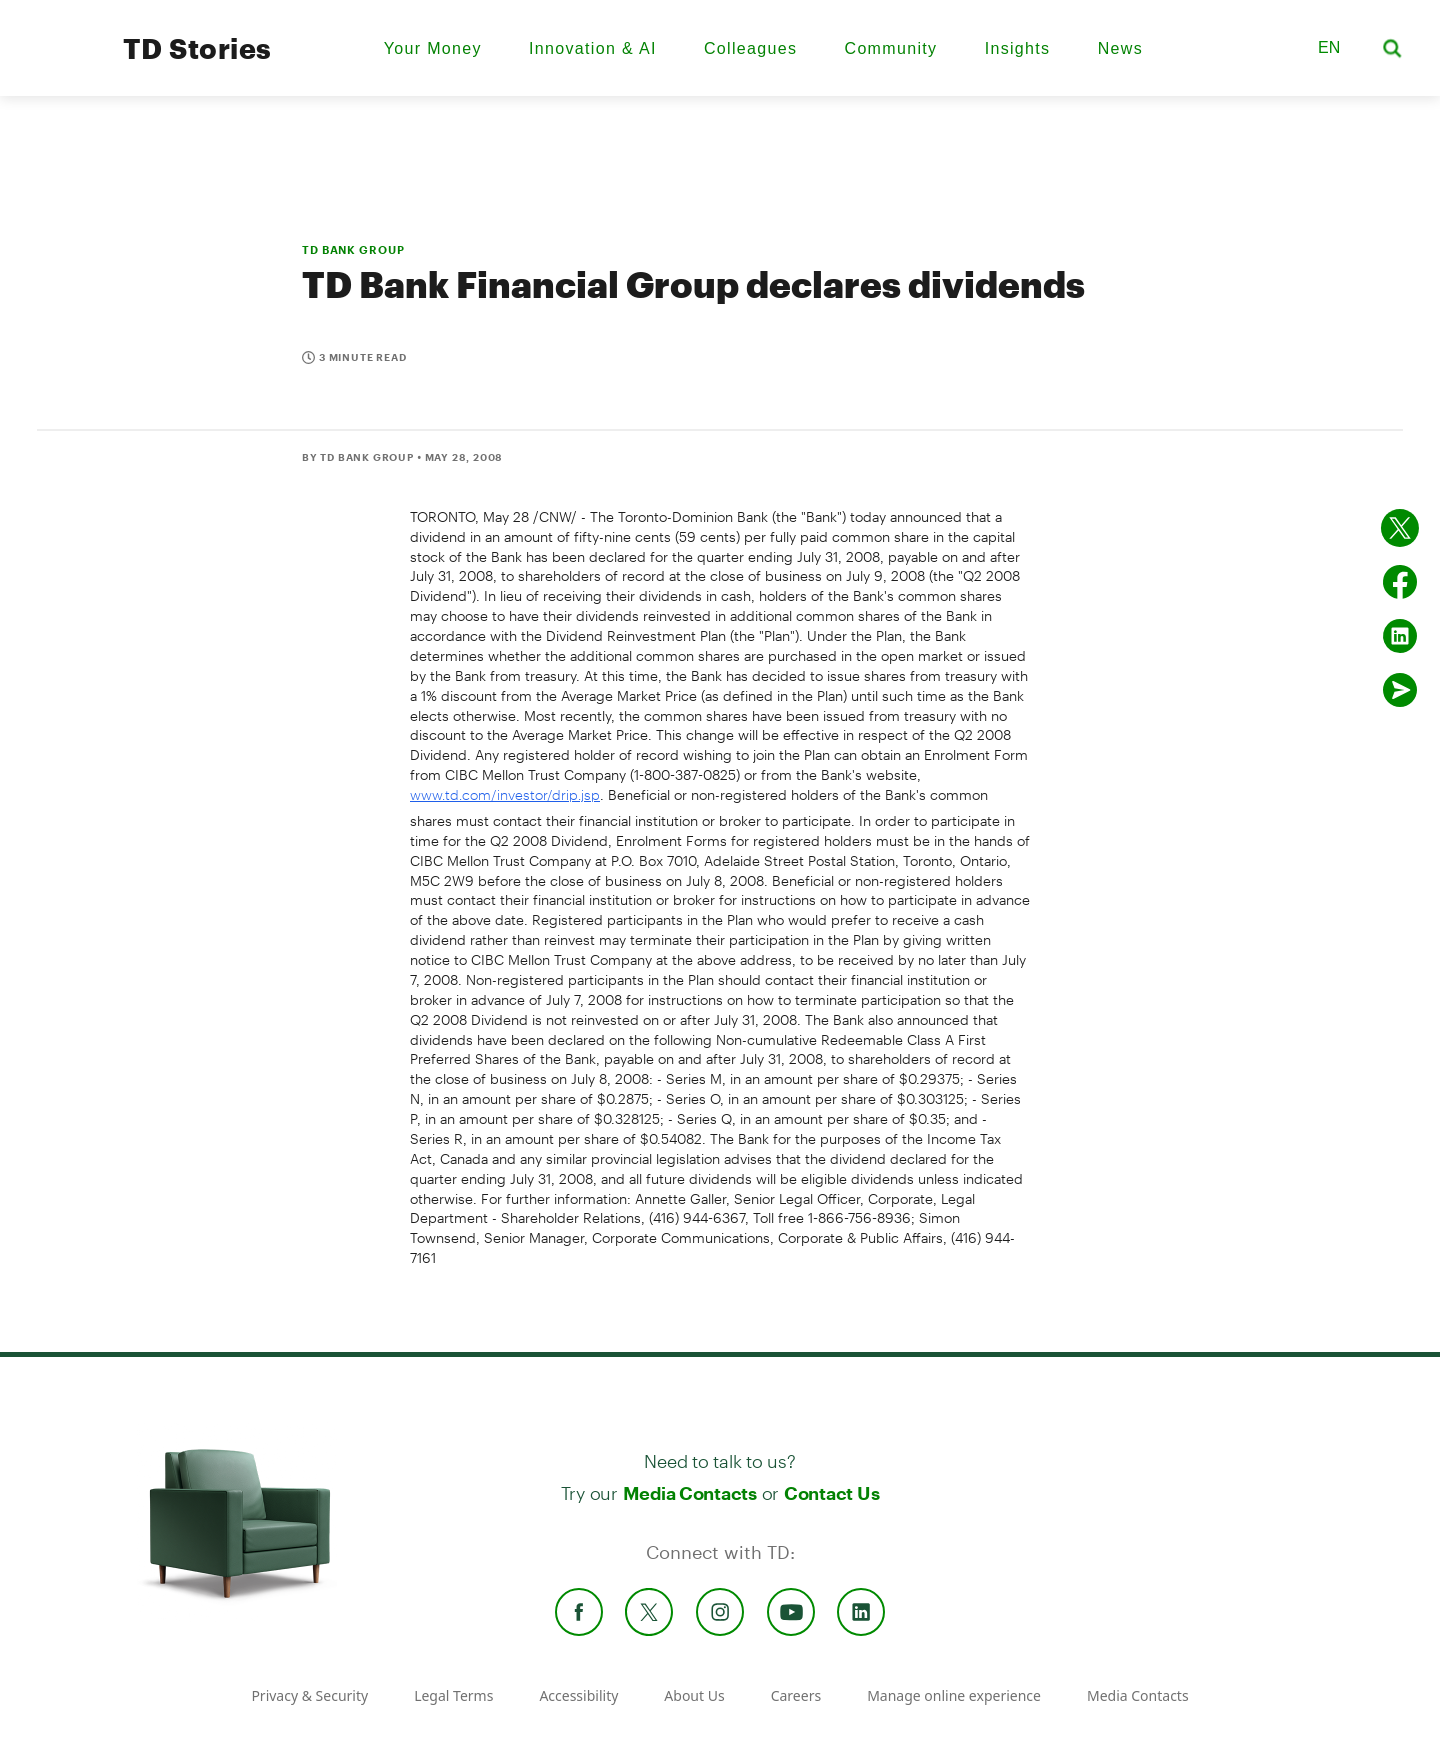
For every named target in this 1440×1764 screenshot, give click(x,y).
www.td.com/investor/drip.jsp (505, 794)
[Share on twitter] (1400, 528)
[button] (1277, 48)
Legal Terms (453, 1695)
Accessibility (578, 1695)
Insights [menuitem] (1018, 48)
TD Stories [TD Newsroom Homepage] (197, 48)
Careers (796, 1695)
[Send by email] (1400, 690)
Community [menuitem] (891, 48)
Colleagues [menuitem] (750, 48)
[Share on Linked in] (1400, 636)
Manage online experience (954, 1695)
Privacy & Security (309, 1695)
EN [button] (1329, 47)
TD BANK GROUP (353, 249)
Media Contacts (690, 1493)
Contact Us (831, 1493)
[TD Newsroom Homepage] (62, 65)
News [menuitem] (1120, 48)
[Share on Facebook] (1400, 582)
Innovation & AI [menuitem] (593, 48)
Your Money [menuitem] (433, 48)
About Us (694, 1695)
